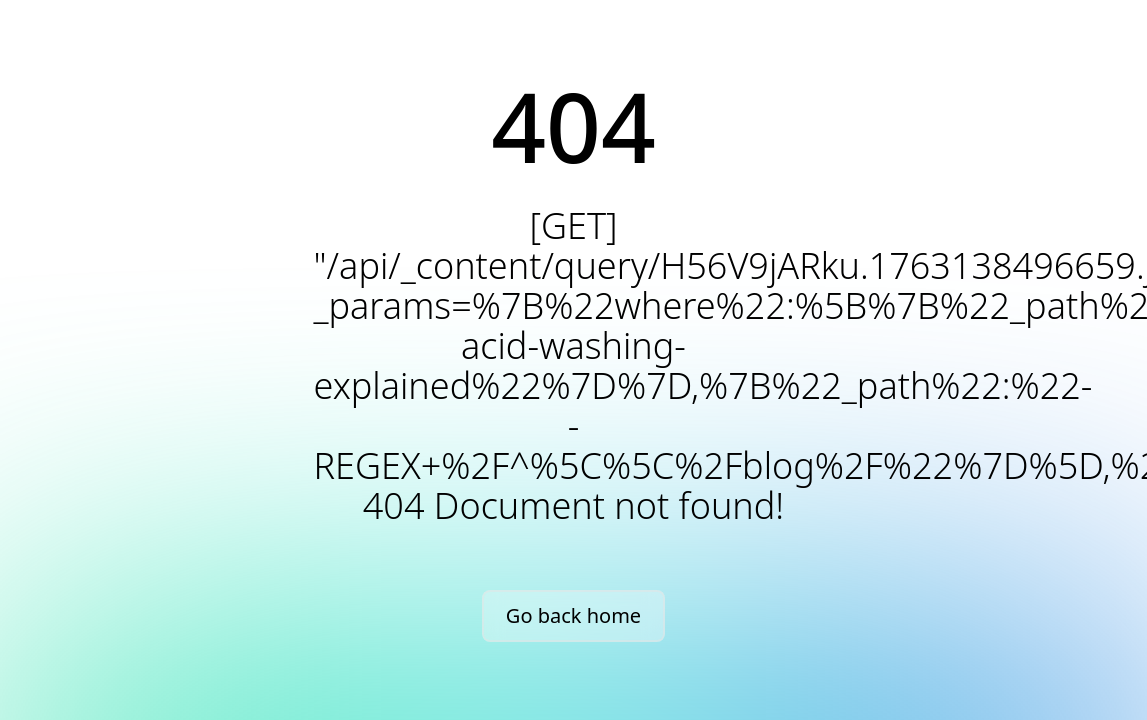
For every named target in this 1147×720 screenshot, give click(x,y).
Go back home (573, 615)
